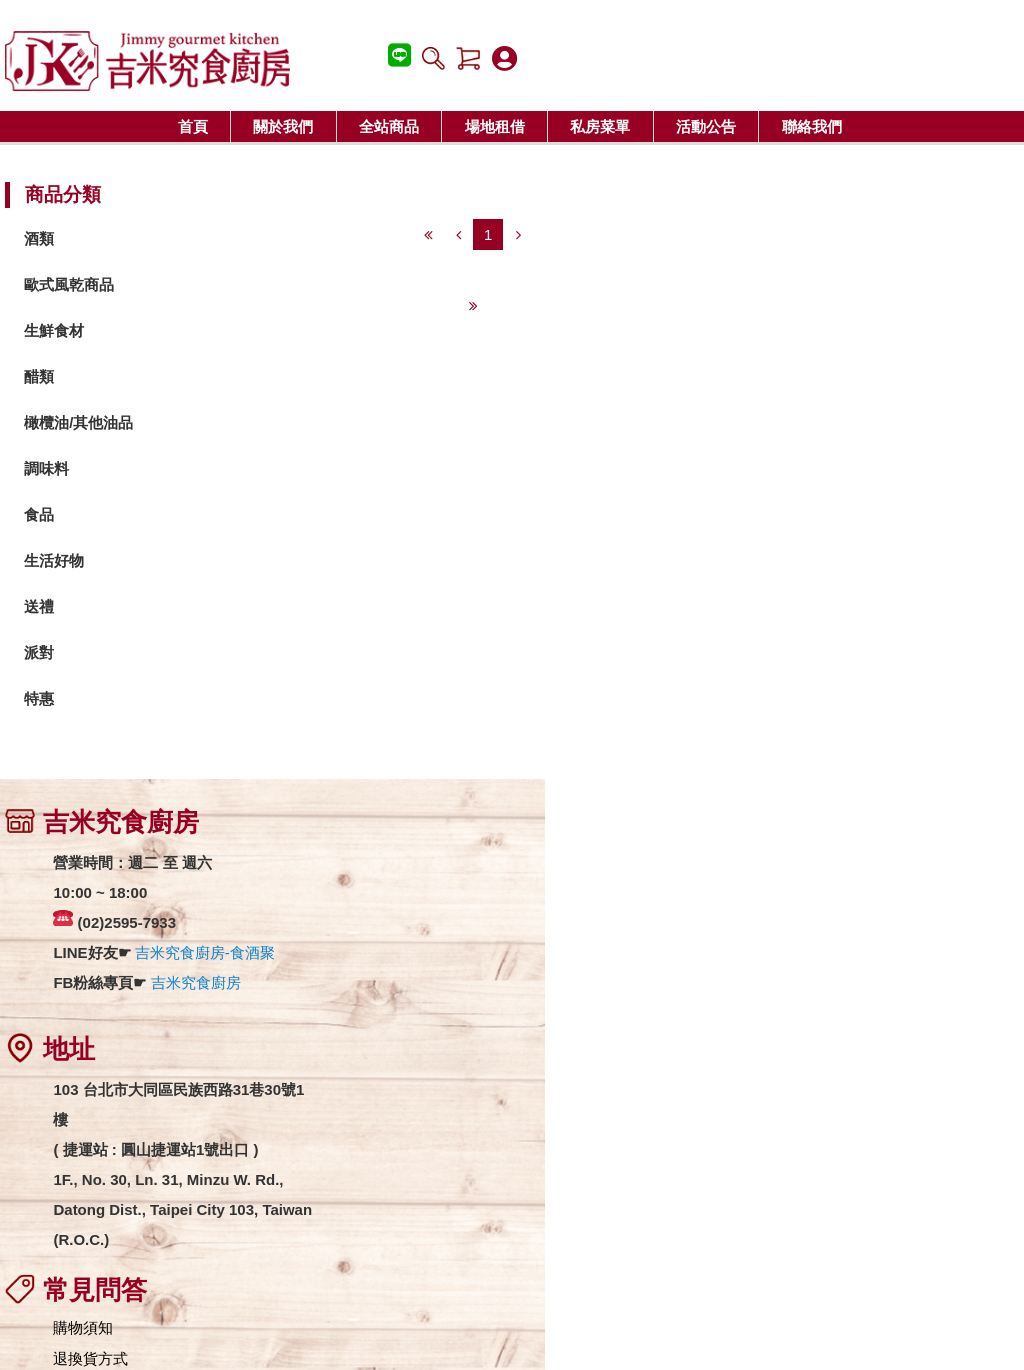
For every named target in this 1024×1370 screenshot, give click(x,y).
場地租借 (495, 126)
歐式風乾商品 (74, 286)
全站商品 (389, 126)
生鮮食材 (59, 332)
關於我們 (283, 126)
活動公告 (706, 126)
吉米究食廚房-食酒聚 (210, 957)
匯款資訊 (424, 956)
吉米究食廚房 (200, 987)
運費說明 (424, 925)
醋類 (44, 378)
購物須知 (424, 863)
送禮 (44, 608)
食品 (44, 516)
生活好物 (59, 562)
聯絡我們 (812, 126)
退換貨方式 (431, 894)
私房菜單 (600, 126)
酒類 (44, 240)
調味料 (51, 470)
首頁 (193, 126)
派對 (44, 654)
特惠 (44, 700)
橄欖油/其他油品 (83, 424)
